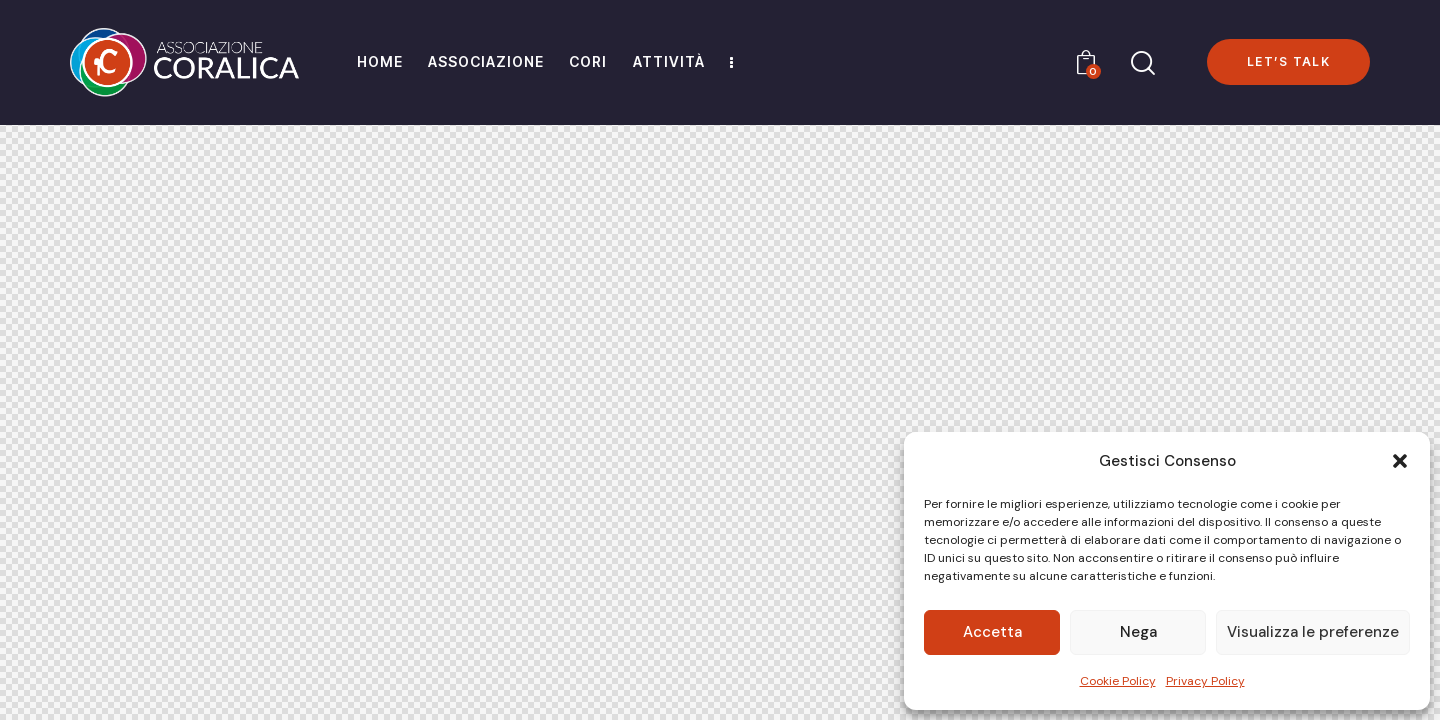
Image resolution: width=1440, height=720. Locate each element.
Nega (1138, 632)
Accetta (992, 632)
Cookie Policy (1118, 681)
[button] (1400, 461)
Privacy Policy (1205, 681)
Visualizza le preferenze (1313, 632)
